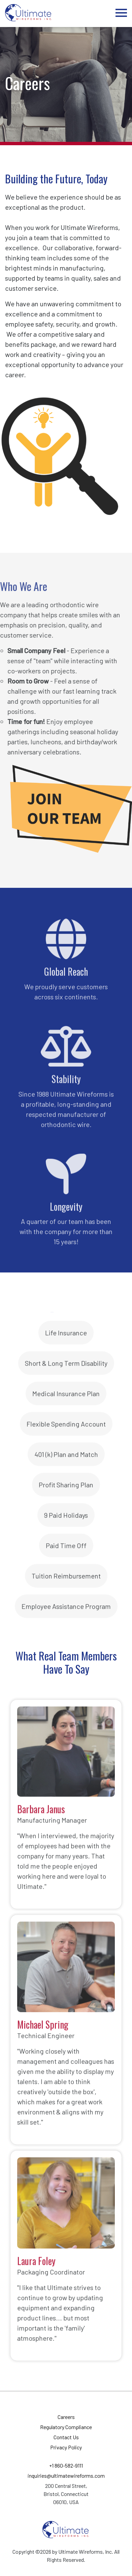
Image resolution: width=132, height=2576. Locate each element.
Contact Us (66, 2437)
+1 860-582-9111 (66, 2465)
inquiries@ (66, 2475)
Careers (66, 2417)
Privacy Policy (66, 2447)
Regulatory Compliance (66, 2427)
